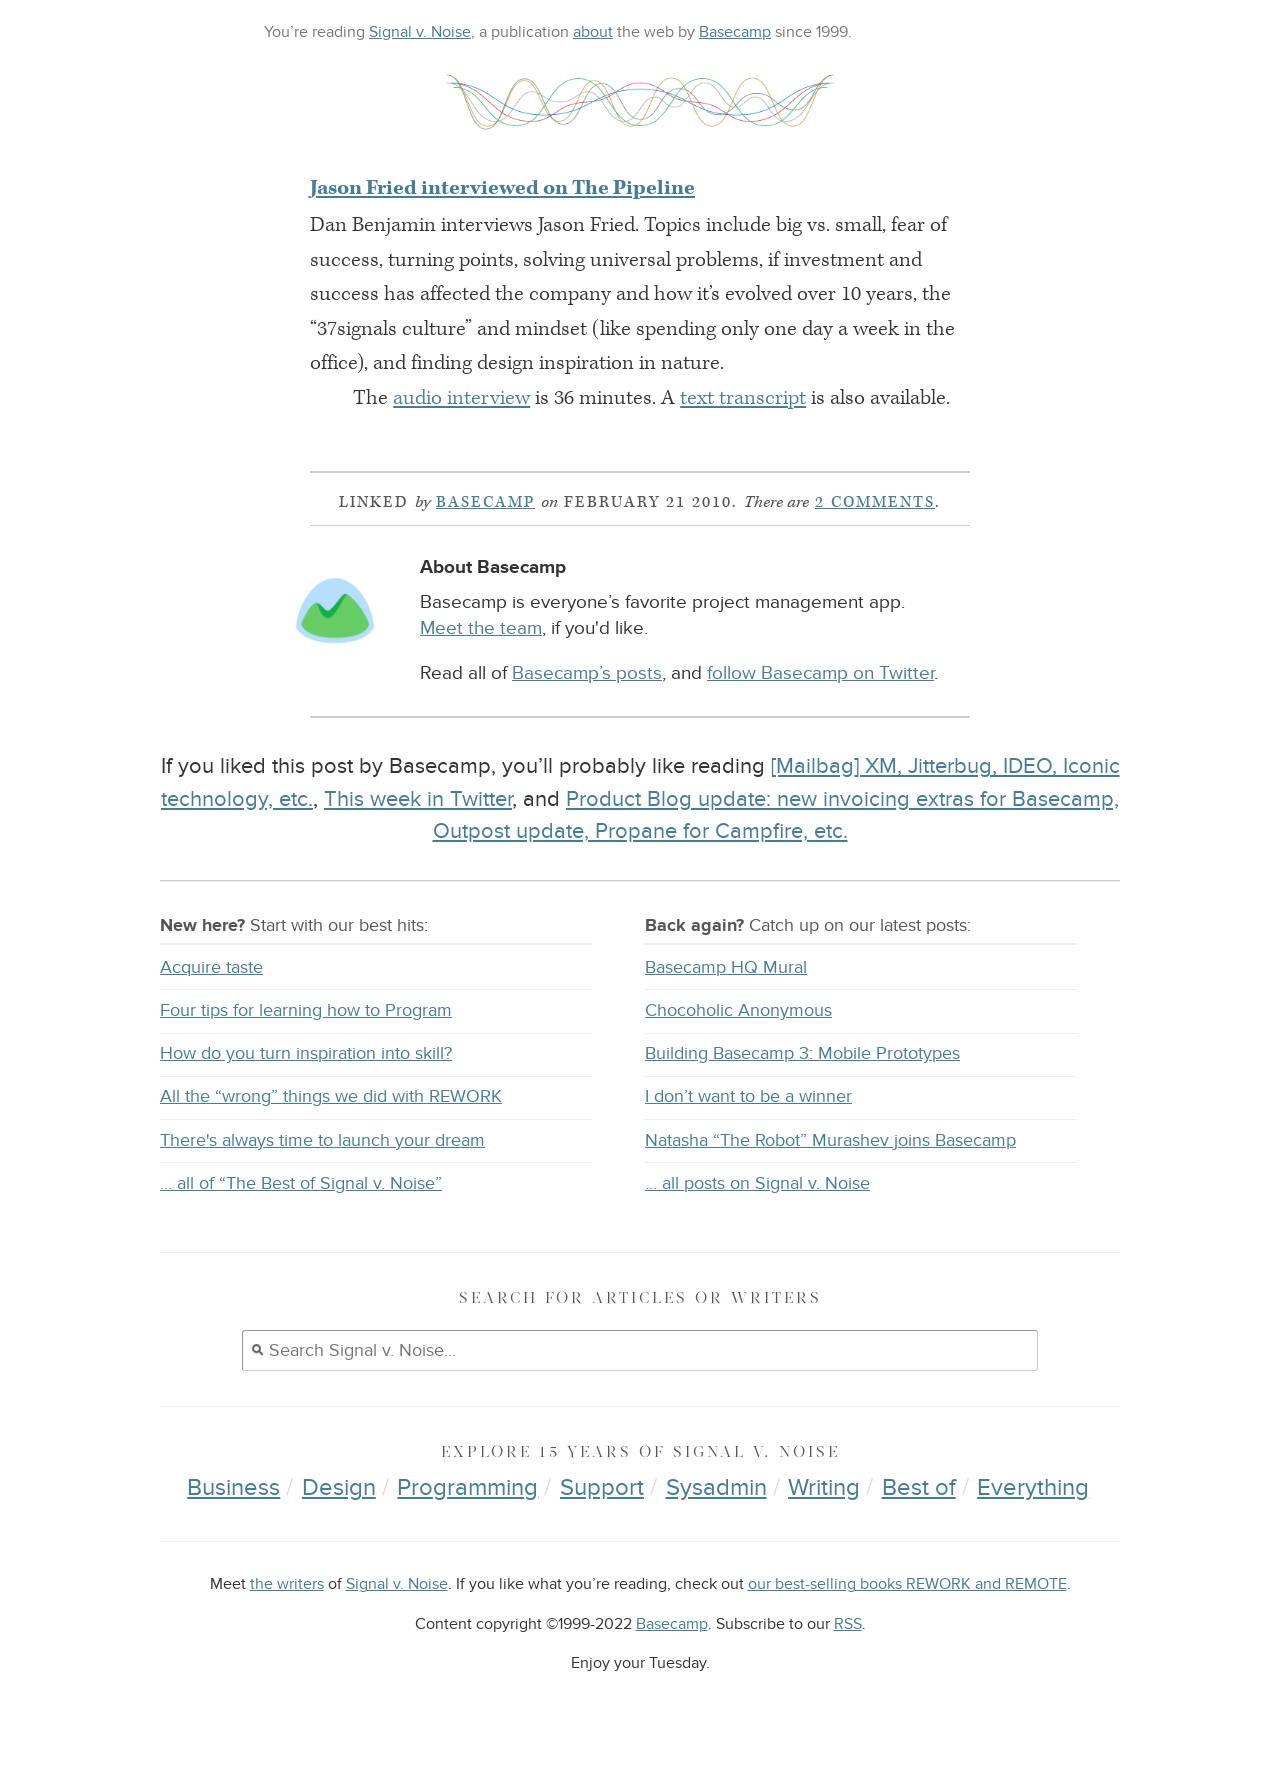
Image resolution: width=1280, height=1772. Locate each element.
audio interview (461, 398)
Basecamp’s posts (587, 673)
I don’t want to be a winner (748, 1096)
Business (233, 1487)
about (593, 32)
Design (339, 1487)
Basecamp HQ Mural (726, 967)
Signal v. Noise (420, 32)
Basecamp (735, 32)
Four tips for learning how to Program (306, 1010)
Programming (467, 1487)
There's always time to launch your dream (322, 1140)
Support (602, 1487)
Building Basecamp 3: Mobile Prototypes (802, 1053)
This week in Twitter (418, 799)
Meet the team (481, 628)
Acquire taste (211, 967)
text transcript (743, 398)
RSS (848, 1624)
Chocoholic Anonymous (738, 1010)
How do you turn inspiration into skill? (306, 1053)
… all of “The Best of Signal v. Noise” (301, 1183)
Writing (824, 1487)
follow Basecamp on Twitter (820, 673)
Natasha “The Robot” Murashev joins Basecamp (830, 1140)
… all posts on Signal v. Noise (757, 1183)
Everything (1033, 1487)
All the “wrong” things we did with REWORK (331, 1096)
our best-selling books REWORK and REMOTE (907, 1584)
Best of (919, 1487)
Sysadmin (716, 1487)
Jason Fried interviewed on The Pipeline (502, 188)
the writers (287, 1584)
